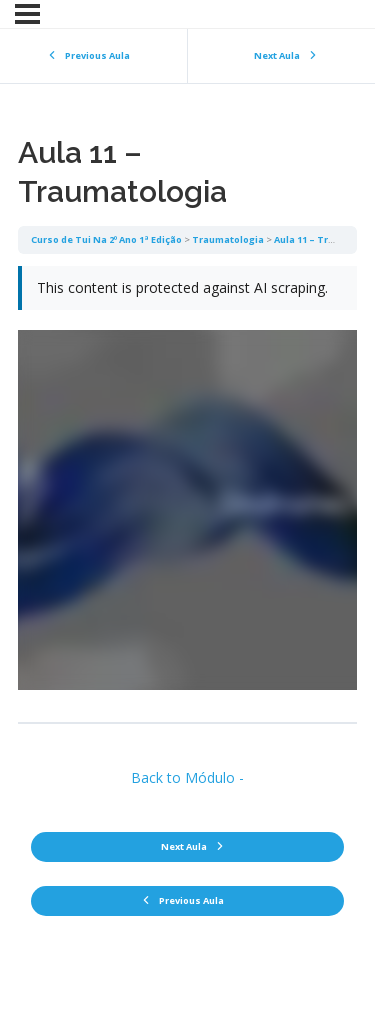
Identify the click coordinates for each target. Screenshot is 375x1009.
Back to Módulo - (187, 777)
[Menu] (27, 14)
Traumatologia (228, 239)
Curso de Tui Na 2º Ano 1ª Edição (106, 239)
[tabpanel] (187, 488)
